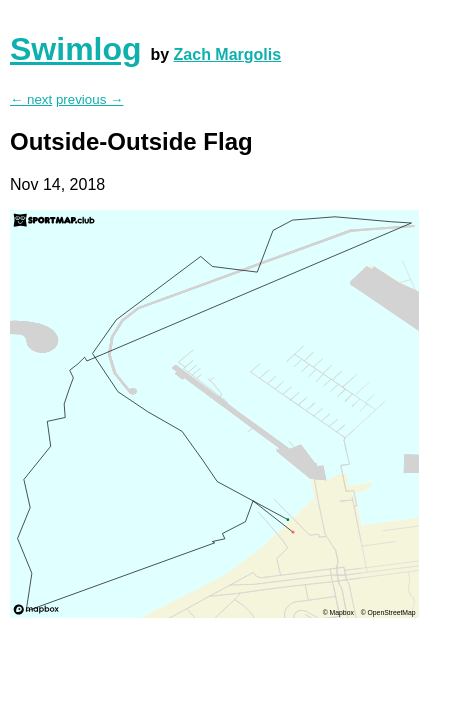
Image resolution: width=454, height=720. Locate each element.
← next (31, 99)
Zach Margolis (228, 54)
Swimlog (76, 49)
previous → (89, 99)
